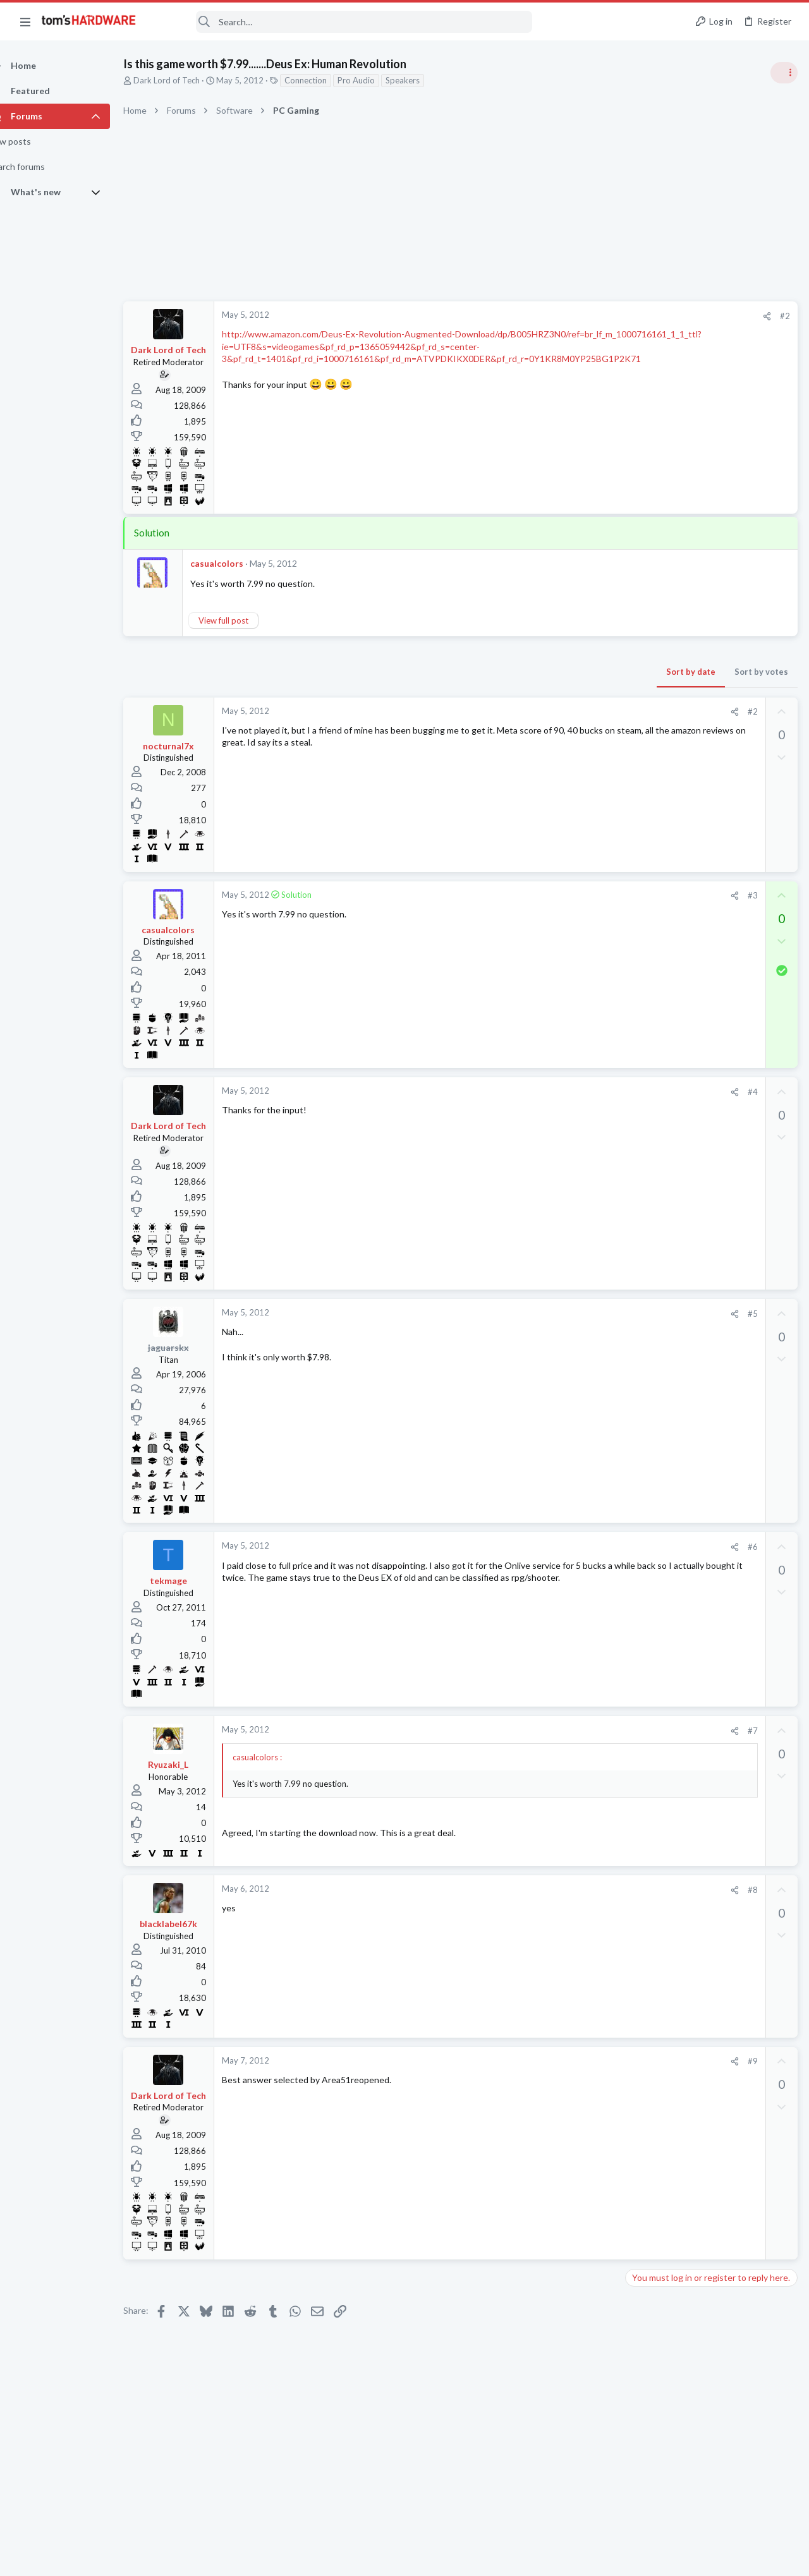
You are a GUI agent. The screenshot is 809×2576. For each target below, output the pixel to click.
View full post (246, 620)
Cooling (644, 1726)
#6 (549, 1547)
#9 (549, 2061)
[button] (25, 21)
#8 (549, 1890)
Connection (328, 80)
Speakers (425, 80)
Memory (645, 1590)
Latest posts (637, 1331)
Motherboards (657, 1787)
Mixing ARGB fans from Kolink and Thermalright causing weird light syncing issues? (708, 1690)
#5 (549, 1314)
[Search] (342, 22)
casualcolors (238, 563)
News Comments (661, 919)
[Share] (563, 316)
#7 (549, 1731)
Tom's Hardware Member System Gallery (709, 713)
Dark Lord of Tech (188, 80)
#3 (549, 895)
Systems (645, 749)
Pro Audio (378, 80)
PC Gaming (650, 821)
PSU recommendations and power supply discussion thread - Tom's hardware (707, 958)
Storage (644, 1652)
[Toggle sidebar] (783, 72)
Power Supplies (658, 1005)
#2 (581, 316)
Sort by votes (558, 672)
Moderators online (652, 1820)
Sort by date (487, 672)
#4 (549, 1092)
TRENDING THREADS (649, 687)
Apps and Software (665, 1394)
